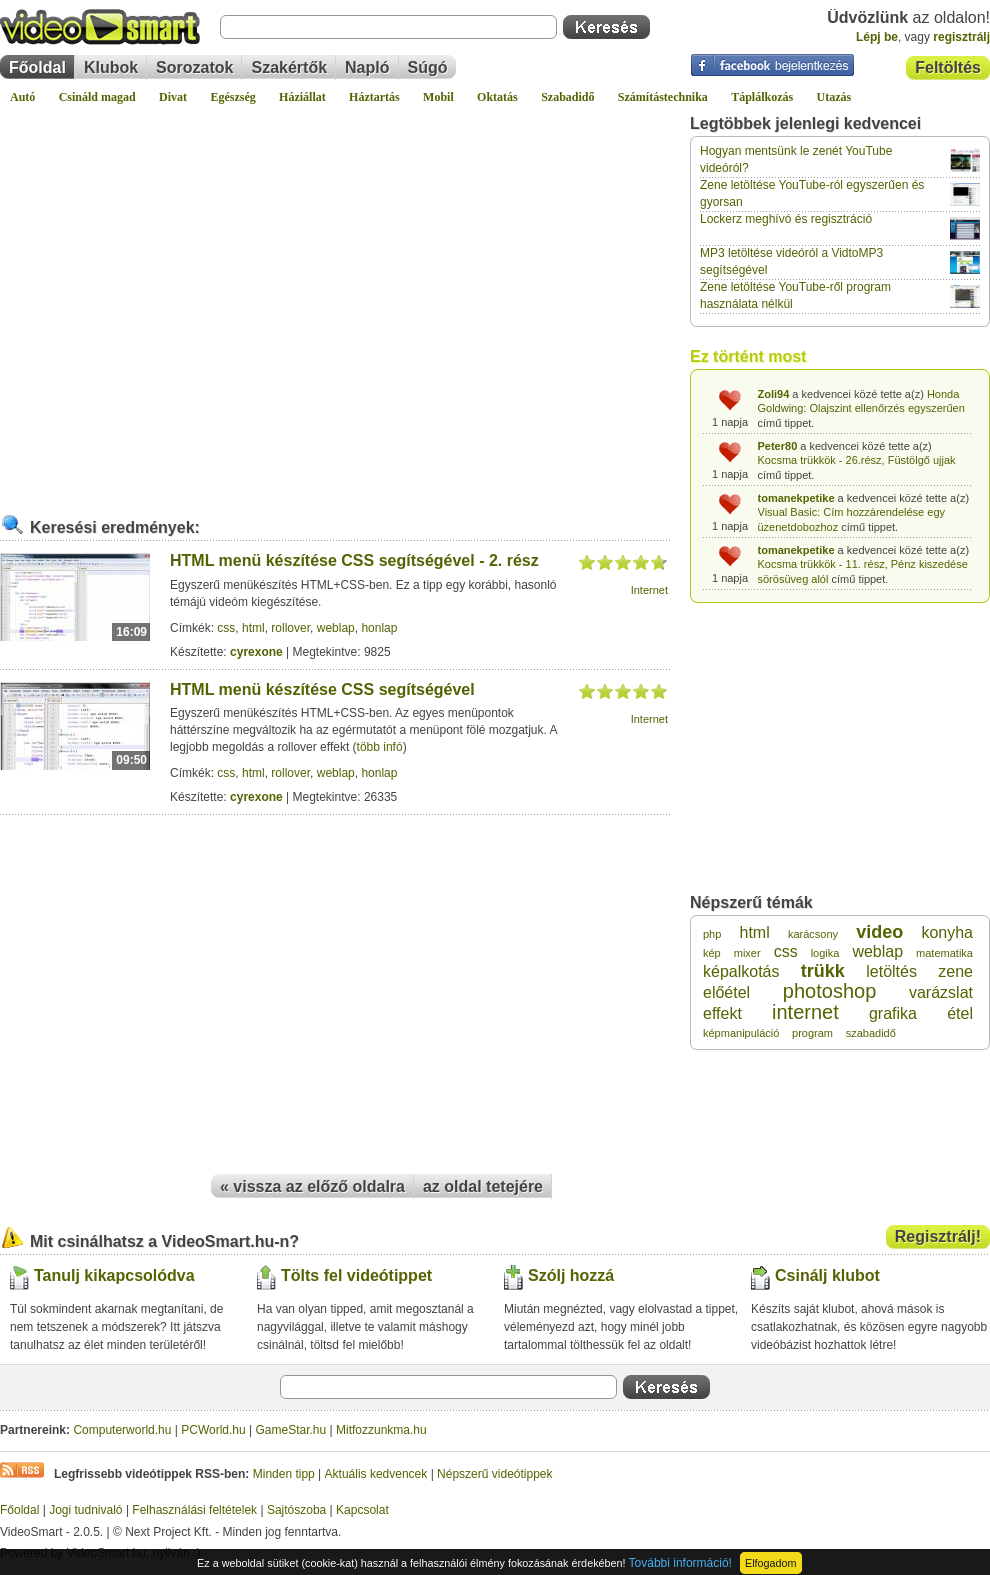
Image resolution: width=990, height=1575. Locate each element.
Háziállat (302, 97)
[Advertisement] (187, 301)
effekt (722, 1013)
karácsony (813, 934)
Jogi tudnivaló (85, 1510)
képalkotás (741, 971)
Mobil (438, 97)
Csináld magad (97, 97)
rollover (290, 628)
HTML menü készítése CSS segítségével (322, 689)
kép (712, 953)
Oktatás (497, 97)
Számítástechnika (663, 97)
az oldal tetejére (483, 1186)
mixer (747, 953)
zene (955, 971)
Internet (649, 590)
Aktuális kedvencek (376, 1474)
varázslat (941, 992)
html (253, 628)
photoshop (829, 991)
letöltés (891, 971)
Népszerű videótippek (494, 1474)
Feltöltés (948, 67)
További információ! (680, 1563)
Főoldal (37, 67)
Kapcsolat (362, 1510)
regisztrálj (961, 37)
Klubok (111, 67)
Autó (22, 97)
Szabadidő (567, 97)
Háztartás (374, 97)
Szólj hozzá (571, 1275)
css (226, 628)
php (712, 934)
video (879, 932)
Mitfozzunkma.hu (381, 1430)
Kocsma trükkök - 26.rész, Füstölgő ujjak (857, 460)
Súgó (428, 67)
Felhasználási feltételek (194, 1510)
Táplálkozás (762, 97)
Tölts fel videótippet (356, 1275)
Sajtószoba (296, 1510)
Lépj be (877, 37)
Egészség (232, 97)
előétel (726, 992)
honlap (379, 628)
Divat (173, 97)
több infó (380, 747)
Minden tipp (284, 1474)
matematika (944, 953)
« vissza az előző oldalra (312, 1186)
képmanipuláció (741, 1033)
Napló (367, 67)
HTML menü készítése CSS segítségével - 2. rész (354, 560)
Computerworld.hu (122, 1430)
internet (805, 1012)
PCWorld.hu (213, 1430)
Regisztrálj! (938, 1236)
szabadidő (871, 1033)
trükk (823, 971)
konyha (947, 932)
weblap (336, 628)
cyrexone (256, 652)
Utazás (834, 97)
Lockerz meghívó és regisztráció (786, 219)
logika (825, 953)
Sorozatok (194, 67)
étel (960, 1013)
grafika (893, 1013)
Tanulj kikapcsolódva (114, 1275)
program (812, 1033)
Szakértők (289, 67)
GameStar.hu (291, 1430)
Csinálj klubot (827, 1275)
